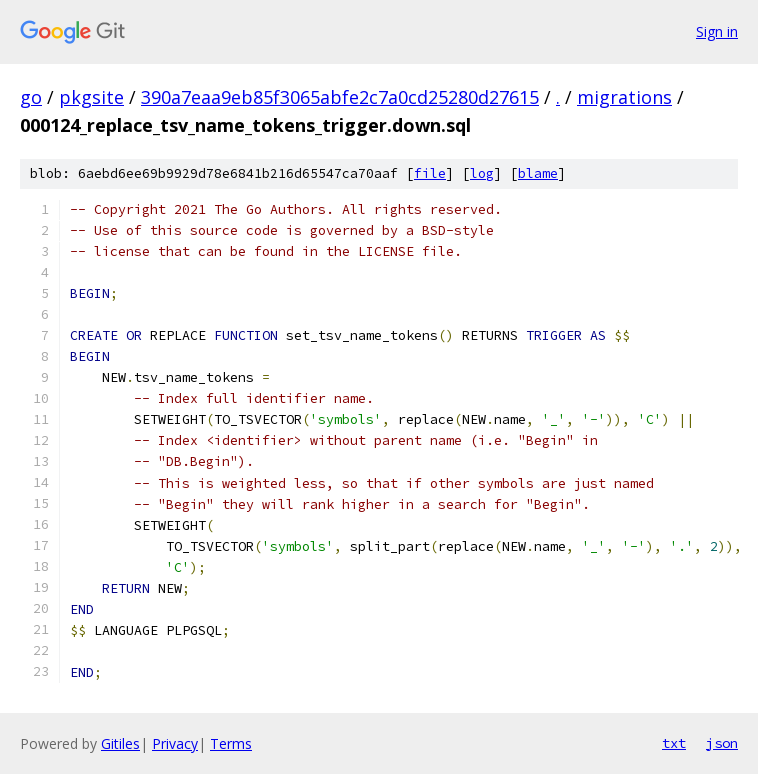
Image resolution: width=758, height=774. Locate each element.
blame (538, 173)
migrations (624, 97)
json (722, 743)
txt (674, 743)
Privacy (175, 743)
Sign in (717, 31)
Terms (231, 743)
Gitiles (120, 743)
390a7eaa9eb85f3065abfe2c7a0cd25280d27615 (340, 97)
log (482, 173)
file (430, 173)
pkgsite (91, 97)
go (31, 97)
